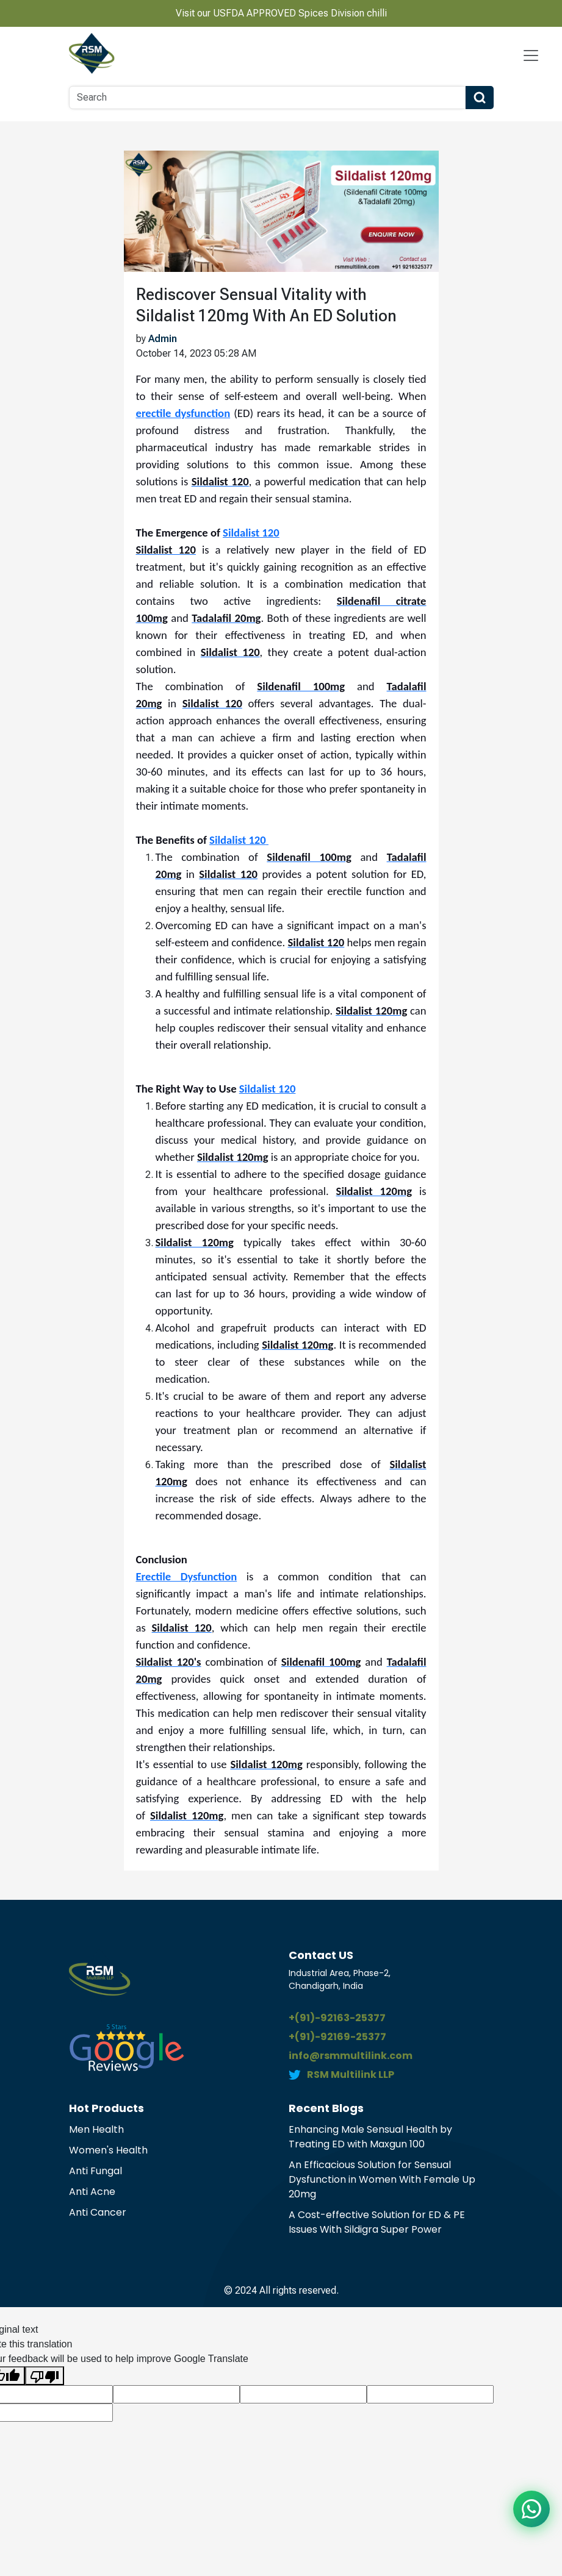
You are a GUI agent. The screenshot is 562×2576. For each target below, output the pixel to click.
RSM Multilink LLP (350, 2075)
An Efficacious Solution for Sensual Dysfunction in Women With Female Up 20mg (382, 2179)
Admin (162, 338)
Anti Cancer (97, 2212)
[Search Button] (480, 97)
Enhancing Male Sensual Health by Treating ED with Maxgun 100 (370, 2136)
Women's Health (108, 2150)
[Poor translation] (44, 2375)
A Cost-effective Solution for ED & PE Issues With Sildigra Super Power (377, 2222)
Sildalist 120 (251, 533)
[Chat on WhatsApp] (531, 2509)
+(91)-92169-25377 (337, 2037)
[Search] (267, 97)
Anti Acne (92, 2192)
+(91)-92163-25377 (337, 2018)
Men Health (96, 2129)
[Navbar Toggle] (530, 55)
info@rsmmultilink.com (350, 2056)
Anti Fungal (95, 2171)
